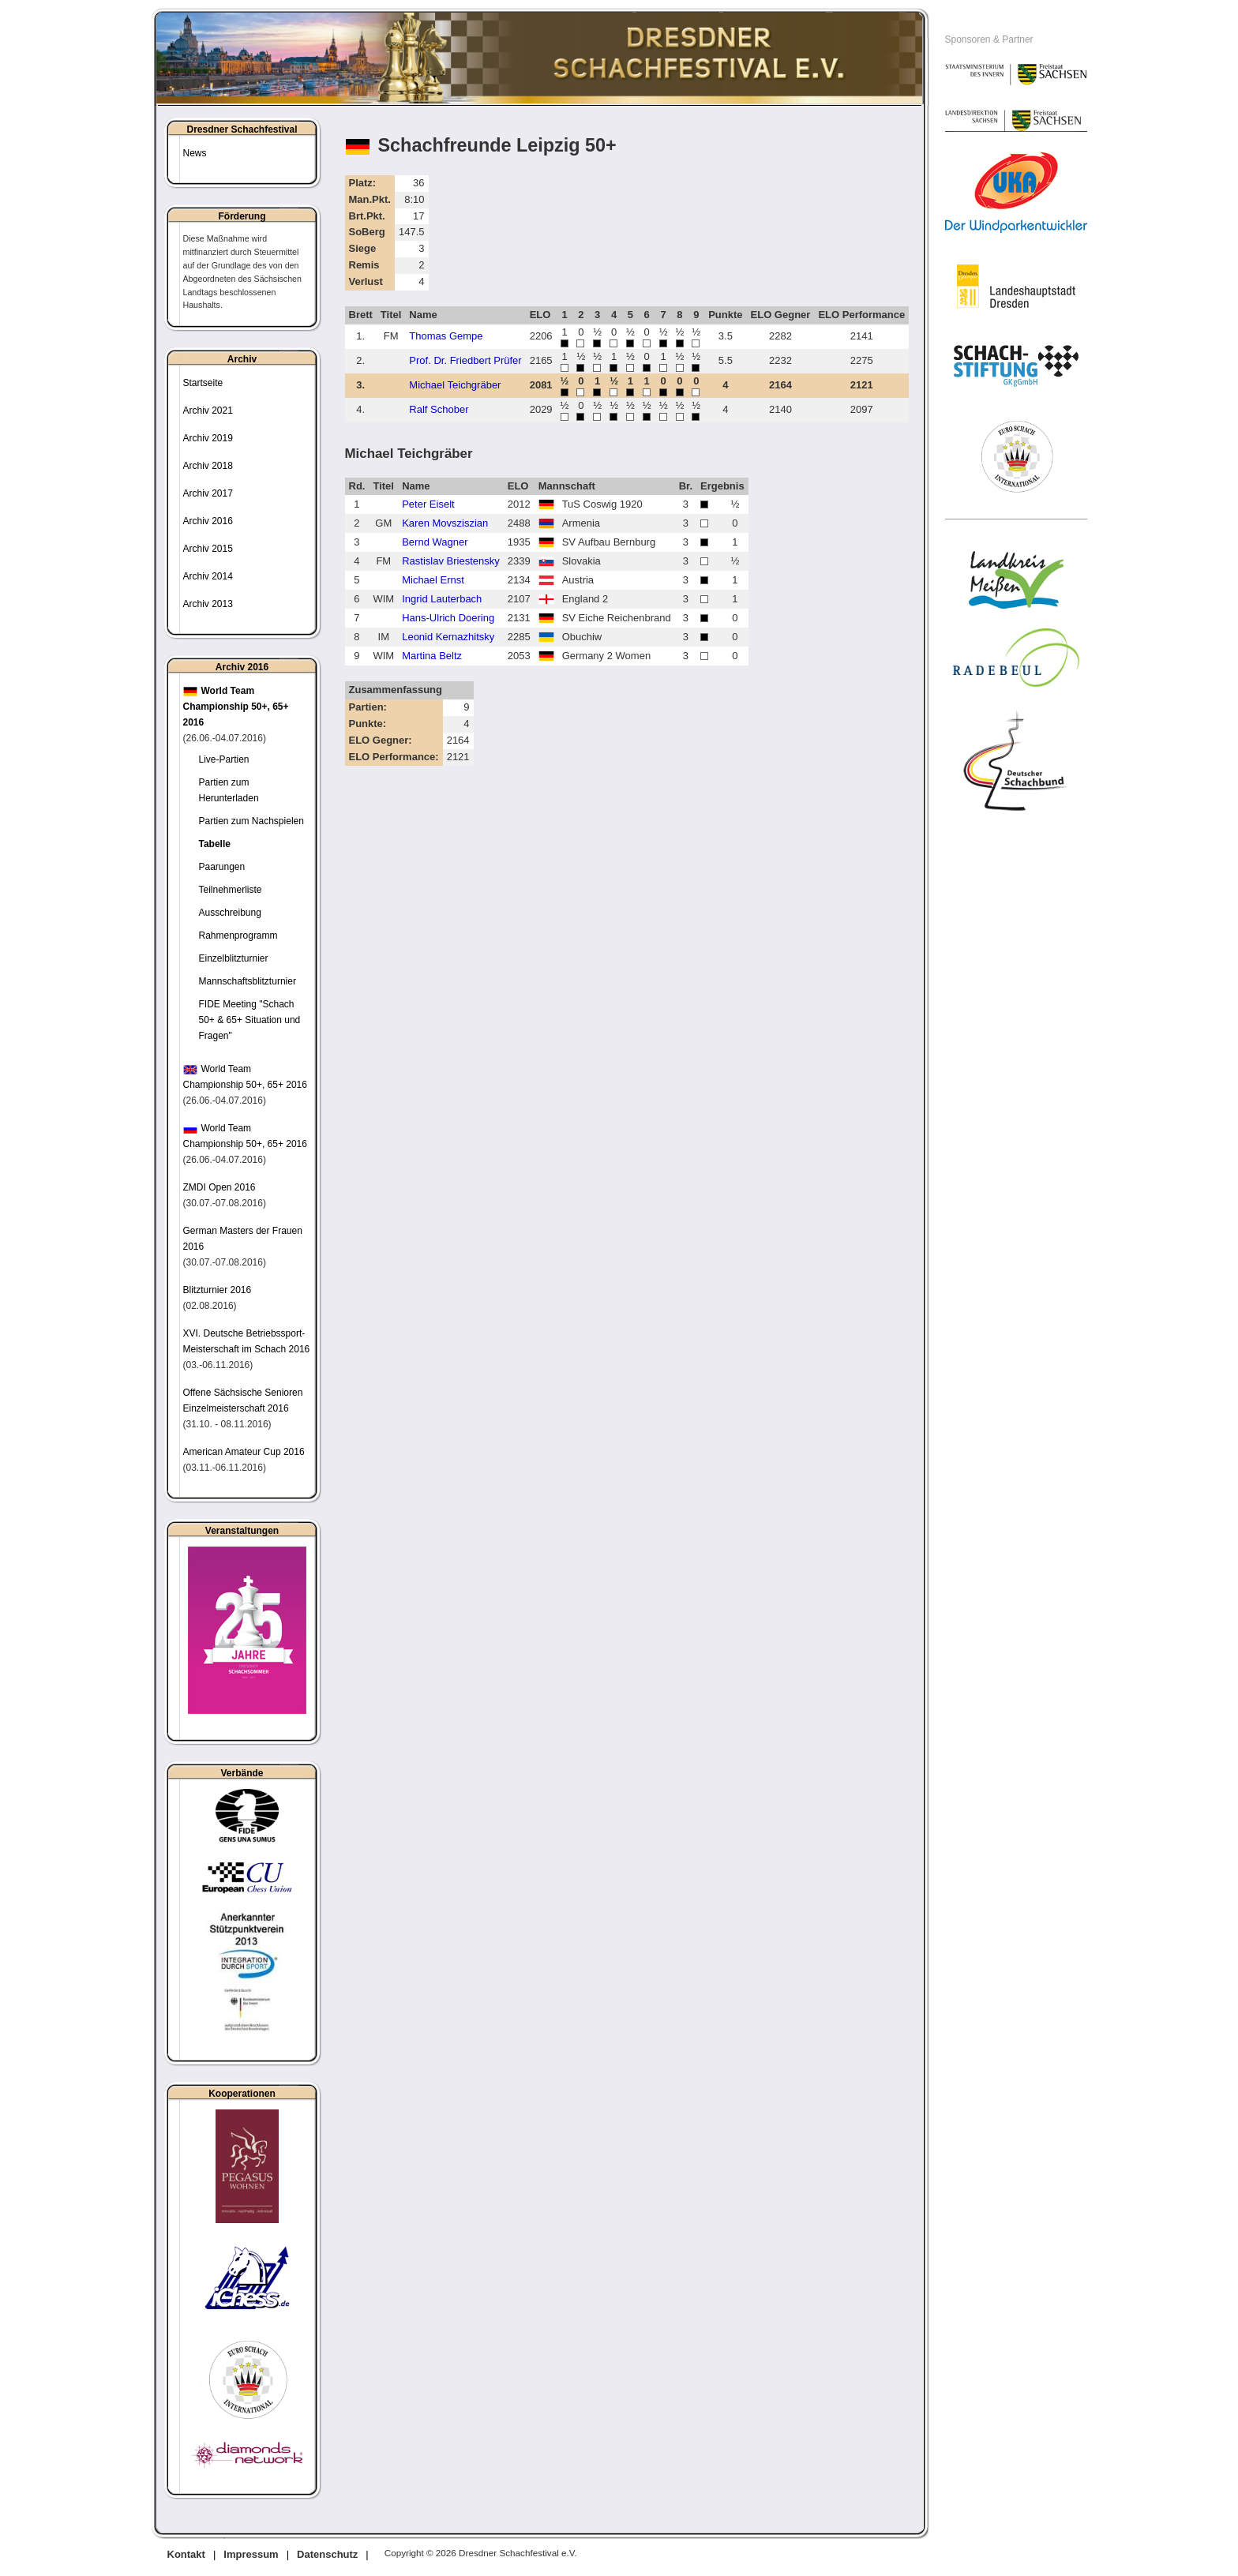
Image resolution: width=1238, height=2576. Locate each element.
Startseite (203, 382)
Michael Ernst (433, 580)
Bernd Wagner (434, 542)
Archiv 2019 (208, 438)
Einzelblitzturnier (233, 958)
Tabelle (215, 843)
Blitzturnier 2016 (217, 1289)
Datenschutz (327, 2554)
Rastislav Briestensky (451, 561)
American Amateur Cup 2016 (244, 1451)
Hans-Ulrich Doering (448, 618)
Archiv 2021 (208, 410)
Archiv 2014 (208, 576)
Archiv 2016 (208, 521)
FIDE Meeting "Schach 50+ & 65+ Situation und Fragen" (250, 1020)
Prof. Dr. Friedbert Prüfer (465, 360)
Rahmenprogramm (238, 935)
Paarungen (222, 866)
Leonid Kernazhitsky (448, 637)
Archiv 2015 (208, 548)
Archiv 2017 (208, 493)
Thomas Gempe (445, 336)
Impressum (250, 2554)
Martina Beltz (432, 656)
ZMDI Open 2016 (219, 1187)
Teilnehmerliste (230, 889)
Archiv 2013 (208, 603)
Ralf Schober (438, 409)
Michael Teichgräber (455, 385)
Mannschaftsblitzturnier (247, 981)
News (195, 153)
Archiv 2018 (208, 465)
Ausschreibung (230, 912)
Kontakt (186, 2554)
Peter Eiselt (428, 504)
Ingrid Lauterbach (442, 599)
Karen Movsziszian (445, 523)
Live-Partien (224, 759)
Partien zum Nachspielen (251, 821)
